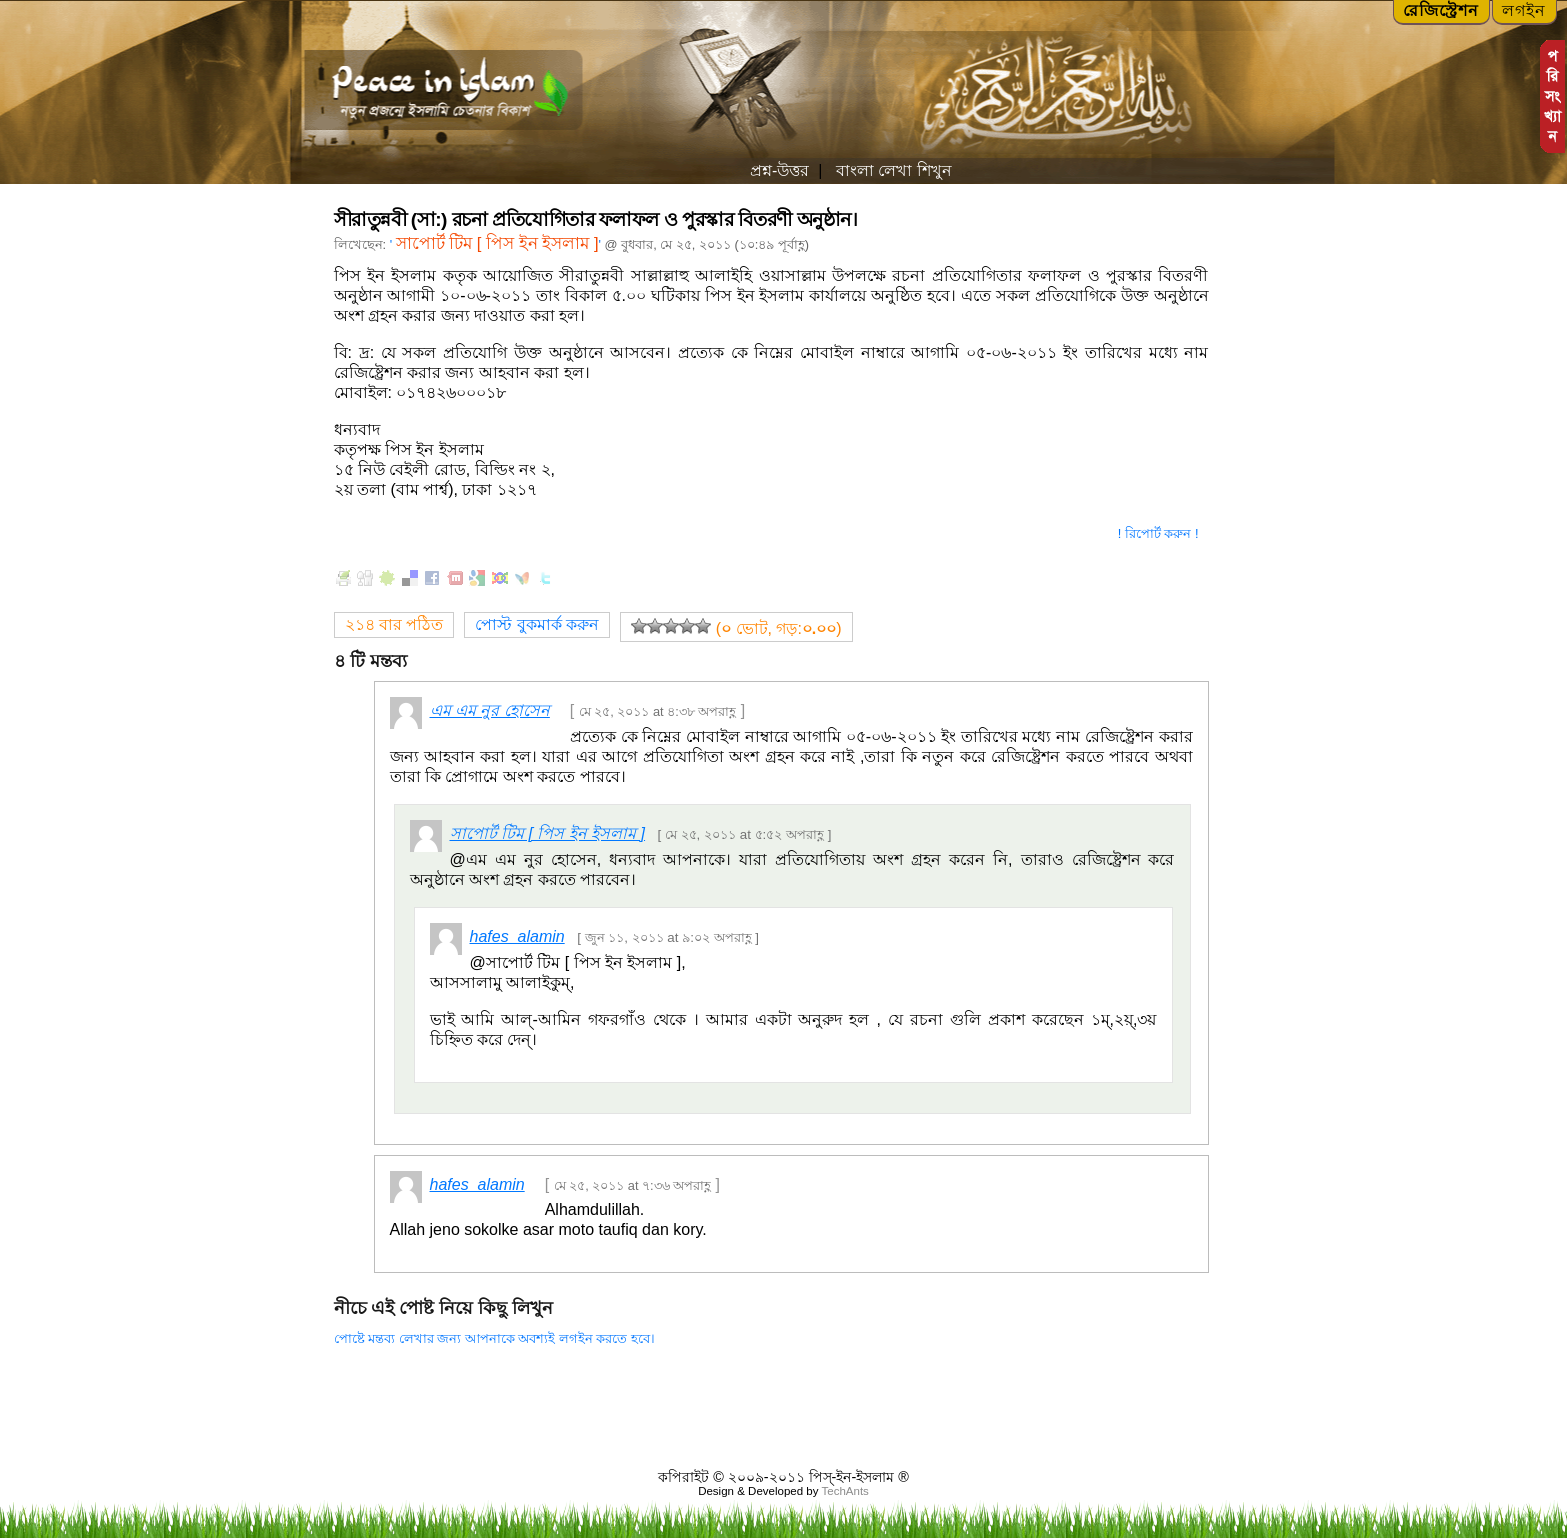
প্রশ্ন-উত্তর (779, 170)
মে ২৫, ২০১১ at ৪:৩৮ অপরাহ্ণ (658, 711)
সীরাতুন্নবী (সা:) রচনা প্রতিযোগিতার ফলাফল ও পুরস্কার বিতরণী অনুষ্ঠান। (596, 219)
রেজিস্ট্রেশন (1441, 10)
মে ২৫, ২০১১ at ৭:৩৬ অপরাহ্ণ (633, 1185)
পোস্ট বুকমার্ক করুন (537, 624)
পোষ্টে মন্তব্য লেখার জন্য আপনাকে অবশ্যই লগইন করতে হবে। (494, 1338)
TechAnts (844, 1491)
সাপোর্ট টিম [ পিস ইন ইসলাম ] (497, 243)
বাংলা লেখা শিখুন (891, 170)
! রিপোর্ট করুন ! (1158, 533)
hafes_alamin (517, 936)
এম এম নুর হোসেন (490, 710)
